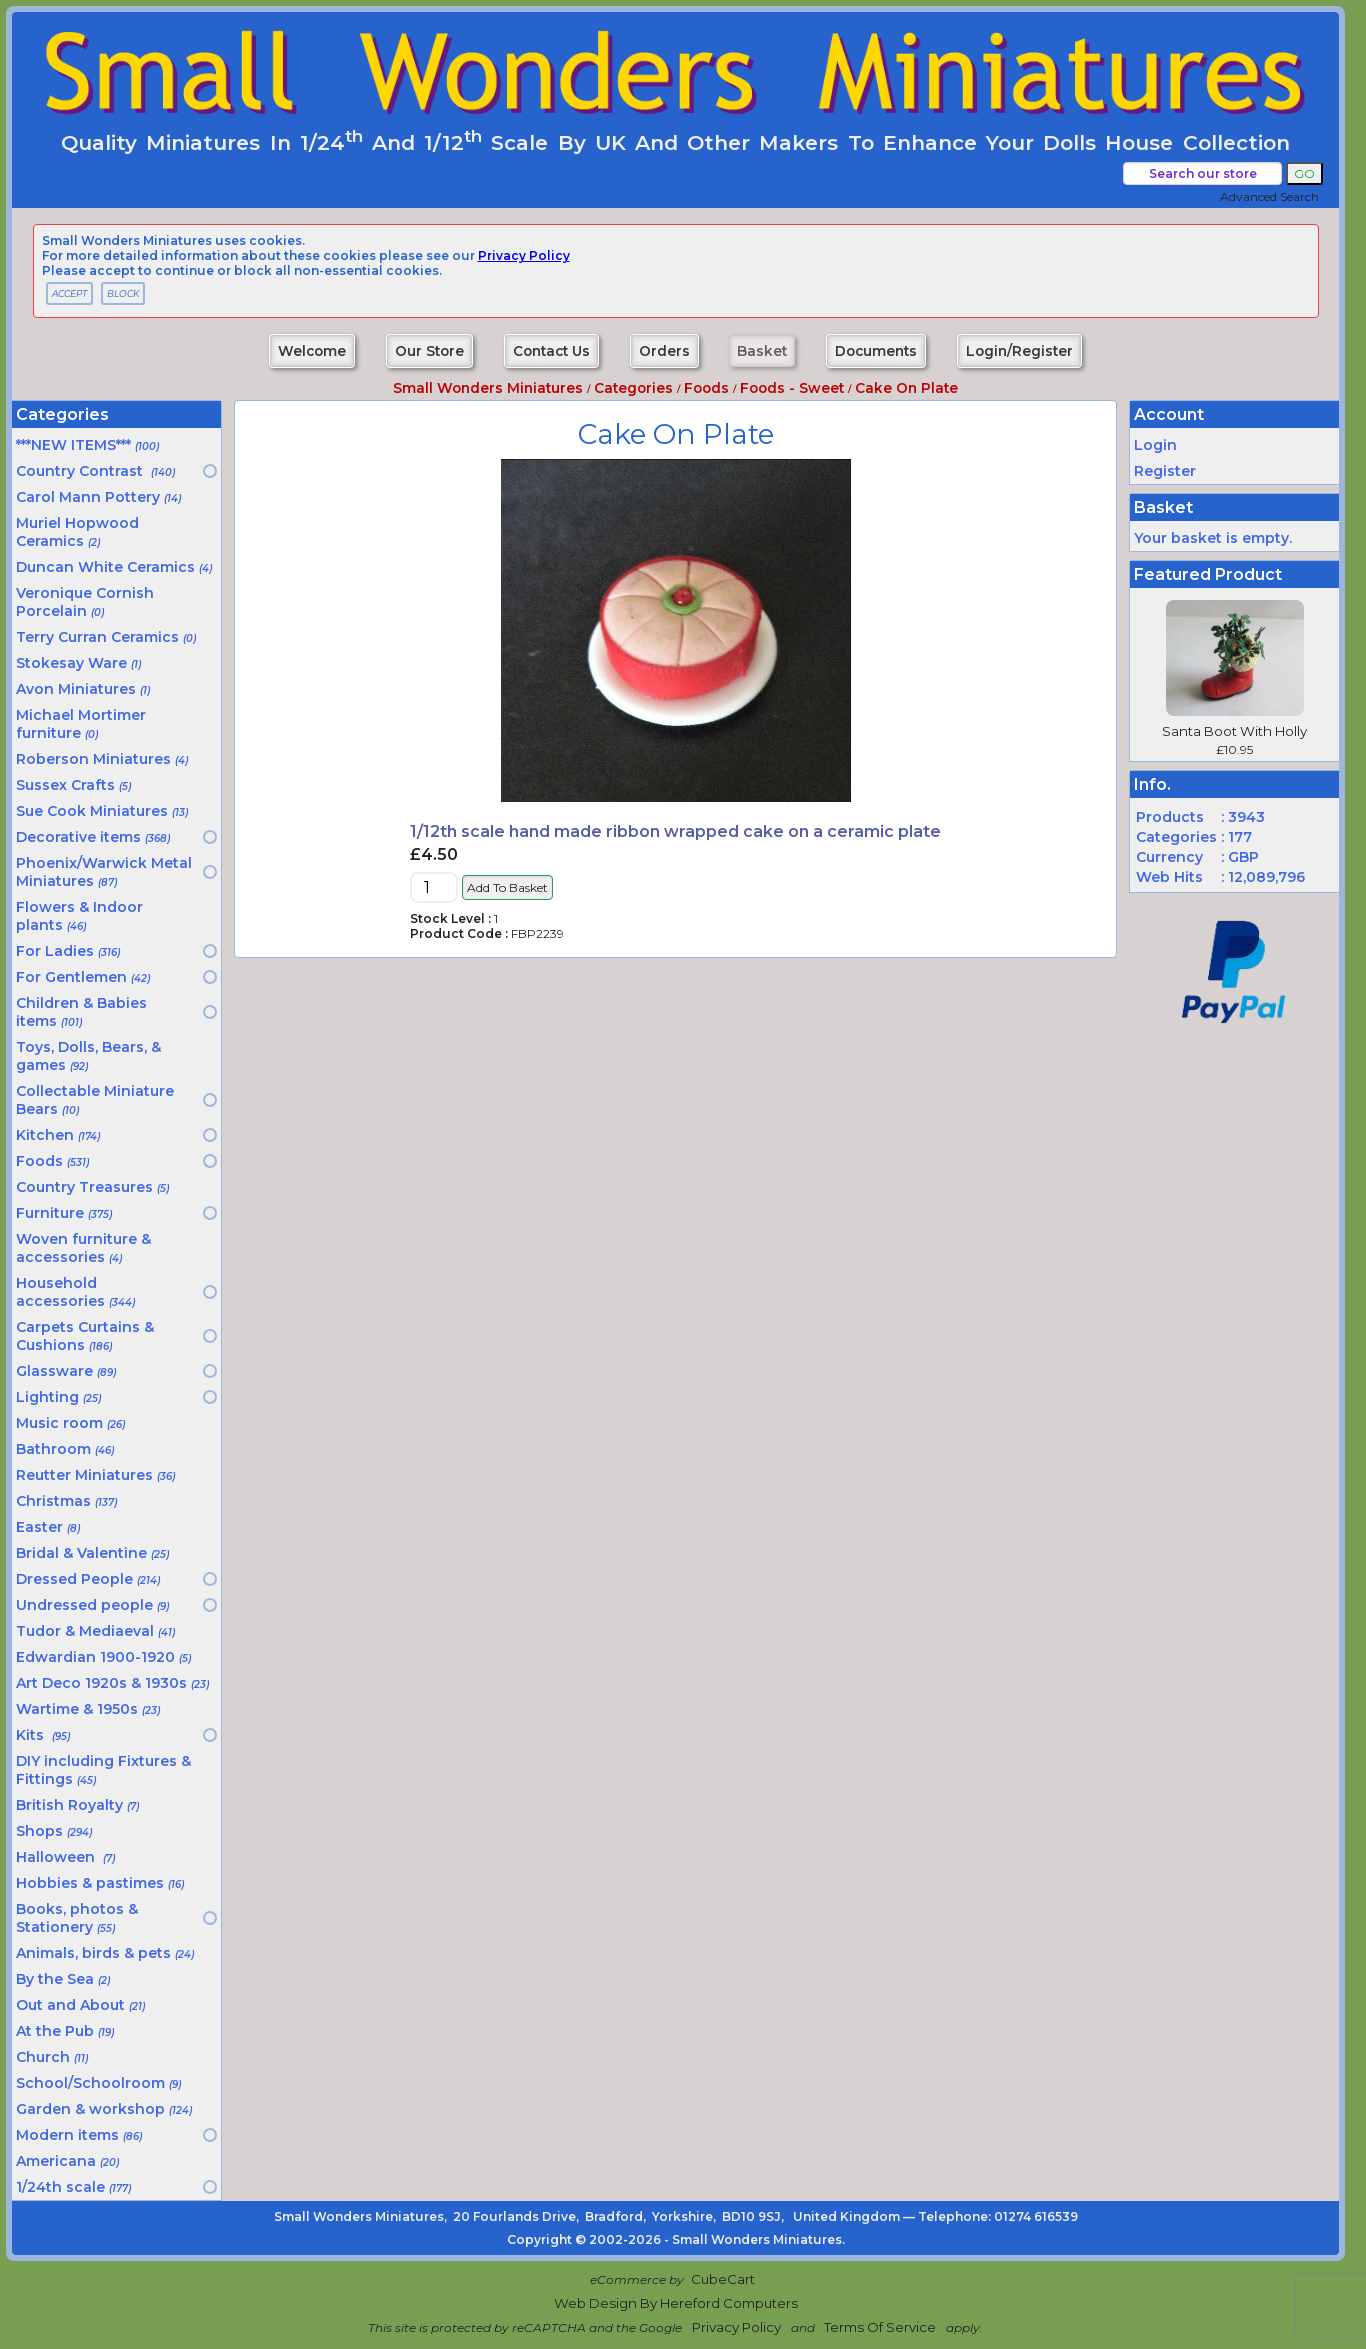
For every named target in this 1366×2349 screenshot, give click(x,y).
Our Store (429, 351)
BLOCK (123, 293)
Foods (706, 388)
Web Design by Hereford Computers (676, 2303)
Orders (664, 351)
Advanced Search (1269, 196)
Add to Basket (507, 887)
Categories (633, 388)
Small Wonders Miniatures (488, 388)
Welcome (312, 351)
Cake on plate (906, 388)
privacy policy (524, 255)
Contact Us (551, 351)
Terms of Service (880, 2327)
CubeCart (723, 2279)
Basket (762, 351)
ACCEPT (69, 293)
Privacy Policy (736, 2327)
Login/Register (1019, 351)
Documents (876, 351)
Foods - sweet (792, 388)
